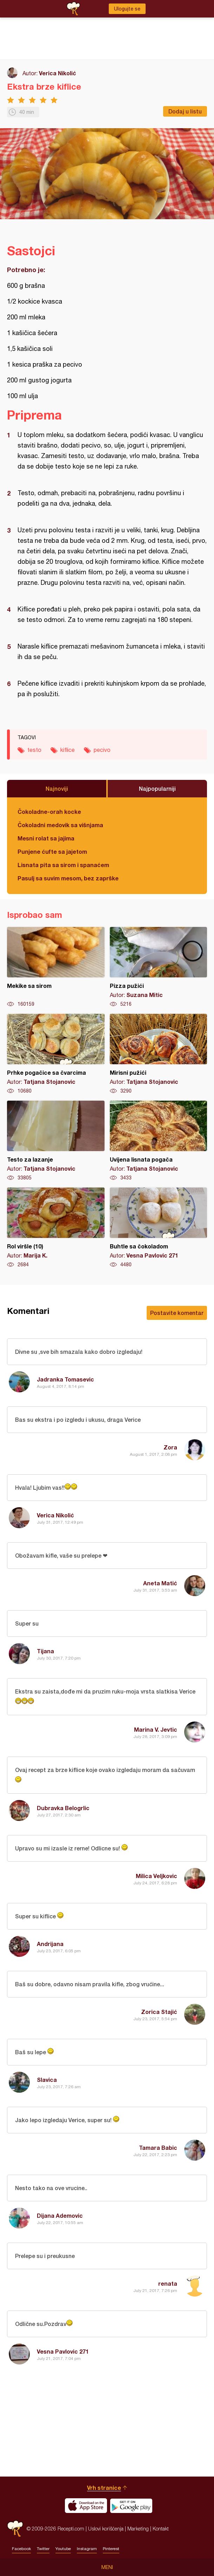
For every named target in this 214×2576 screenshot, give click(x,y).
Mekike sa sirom (56, 967)
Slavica (47, 2079)
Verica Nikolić (57, 73)
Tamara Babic (158, 2147)
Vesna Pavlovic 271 (63, 2351)
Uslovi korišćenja (105, 2529)
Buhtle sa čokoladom (158, 1227)
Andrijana (50, 1943)
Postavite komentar (176, 1312)
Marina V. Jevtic (155, 1729)
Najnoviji (57, 788)
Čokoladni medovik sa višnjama (60, 825)
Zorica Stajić (159, 2011)
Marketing (138, 2529)
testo (34, 750)
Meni (107, 2567)
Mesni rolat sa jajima (46, 838)
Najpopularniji (157, 788)
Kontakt (161, 2529)
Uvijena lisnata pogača (158, 1141)
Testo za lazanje (56, 1141)
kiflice (67, 750)
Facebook (21, 2548)
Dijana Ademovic (60, 2215)
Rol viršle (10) (56, 1227)
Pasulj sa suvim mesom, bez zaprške (68, 878)
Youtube (63, 2548)
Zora (170, 1447)
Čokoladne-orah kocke (49, 811)
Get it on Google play (131, 2505)
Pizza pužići (158, 967)
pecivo (102, 750)
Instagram (87, 2548)
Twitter (43, 2548)
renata (167, 2283)
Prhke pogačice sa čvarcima (56, 1054)
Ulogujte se (127, 9)
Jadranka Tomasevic (65, 1379)
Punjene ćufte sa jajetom (52, 851)
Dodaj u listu (185, 111)
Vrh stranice (104, 2487)
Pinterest (111, 2548)
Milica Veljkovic (156, 1875)
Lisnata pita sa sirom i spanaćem (63, 864)
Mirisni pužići (158, 1054)
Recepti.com (15, 2528)
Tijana (45, 1651)
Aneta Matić (160, 1583)
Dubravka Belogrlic (63, 1808)
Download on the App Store (86, 2505)
